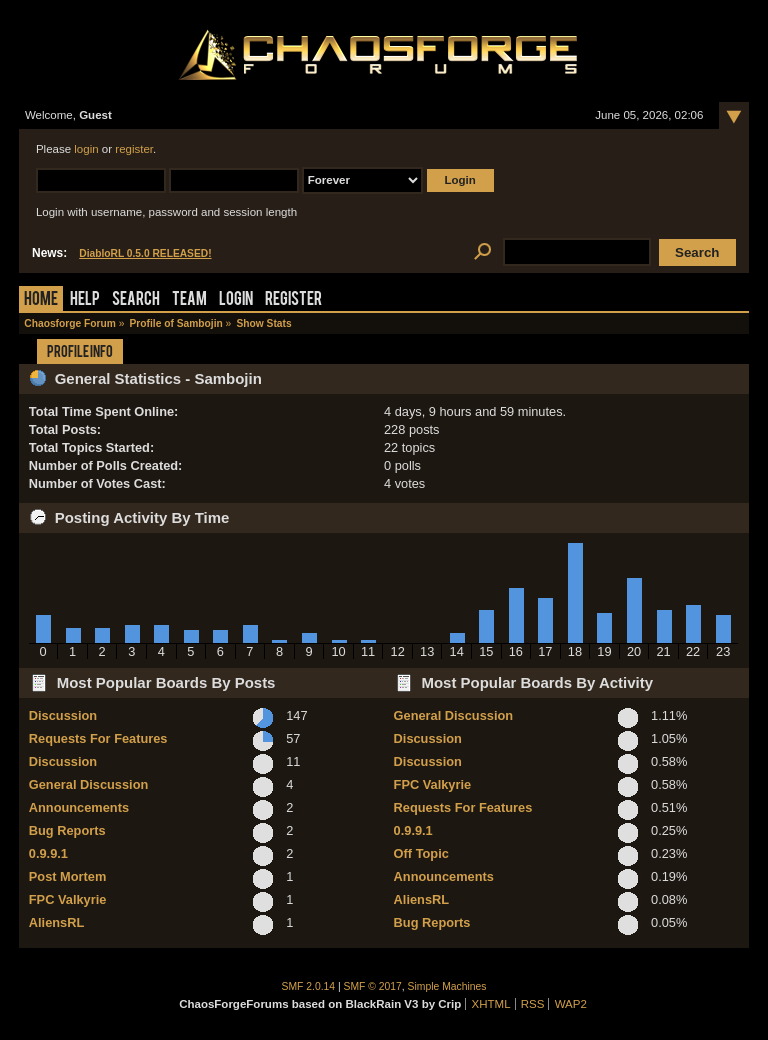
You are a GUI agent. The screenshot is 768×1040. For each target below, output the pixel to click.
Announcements (79, 807)
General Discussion (88, 784)
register (134, 149)
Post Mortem (68, 876)
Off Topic (421, 853)
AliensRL (56, 922)
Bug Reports (67, 830)
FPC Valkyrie (68, 899)
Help (85, 300)
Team (189, 300)
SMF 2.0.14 (309, 986)
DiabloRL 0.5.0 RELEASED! (145, 253)
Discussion (63, 715)
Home (41, 300)
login (86, 149)
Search (136, 300)
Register (293, 300)
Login (236, 300)
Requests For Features (98, 738)
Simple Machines (447, 986)
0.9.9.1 (48, 853)
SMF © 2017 (373, 986)
